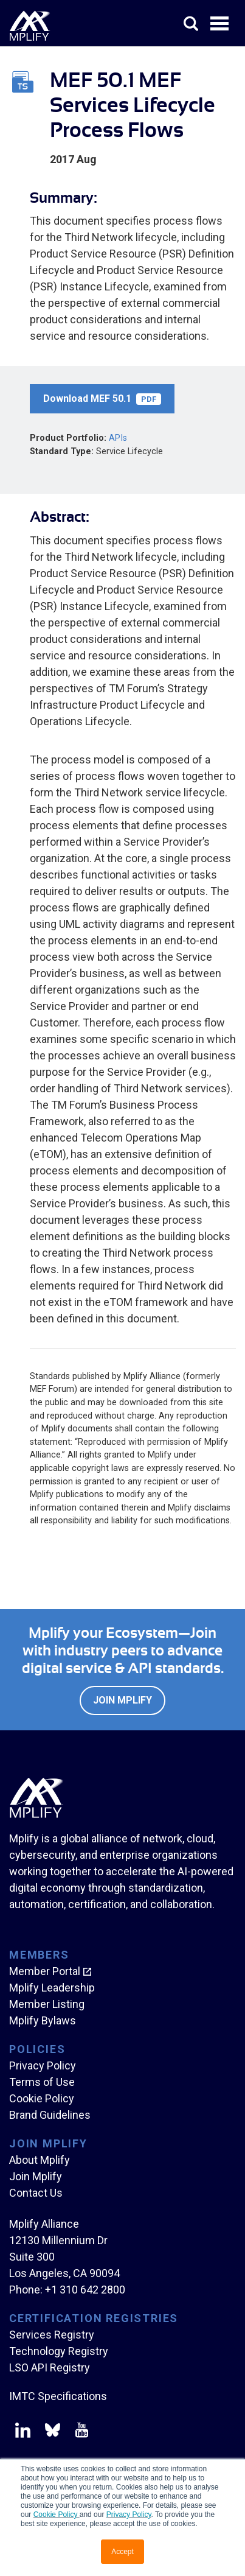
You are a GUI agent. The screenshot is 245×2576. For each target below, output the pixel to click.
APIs (118, 438)
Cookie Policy (56, 2514)
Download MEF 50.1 (102, 399)
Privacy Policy (128, 2514)
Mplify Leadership (52, 1987)
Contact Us (36, 2192)
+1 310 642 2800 (85, 2289)
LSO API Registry (49, 2367)
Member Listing (47, 2004)
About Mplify (39, 2159)
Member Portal (44, 1971)
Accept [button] (122, 2551)
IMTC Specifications (58, 2396)
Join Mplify (122, 1700)
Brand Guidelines (50, 2114)
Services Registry (51, 2334)
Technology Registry (58, 2351)
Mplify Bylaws (42, 2020)
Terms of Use (42, 2082)
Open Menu (220, 24)
